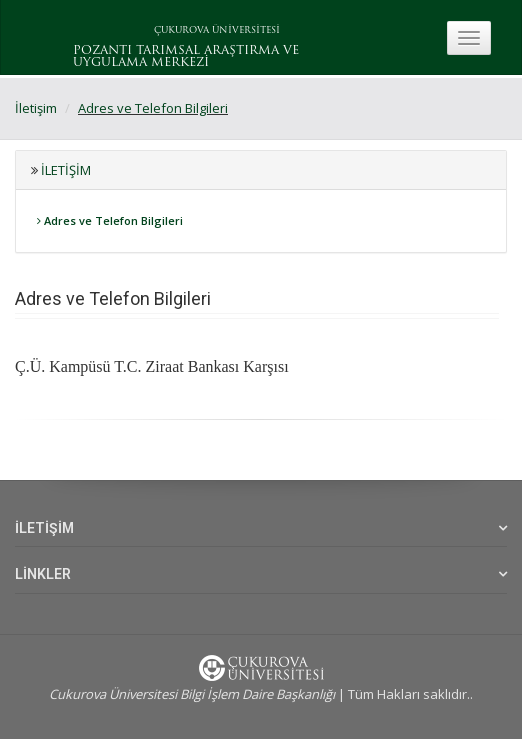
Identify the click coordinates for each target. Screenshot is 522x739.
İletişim (36, 108)
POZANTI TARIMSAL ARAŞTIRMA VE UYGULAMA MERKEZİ (186, 57)
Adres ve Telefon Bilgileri (153, 108)
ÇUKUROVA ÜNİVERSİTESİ (217, 30)
